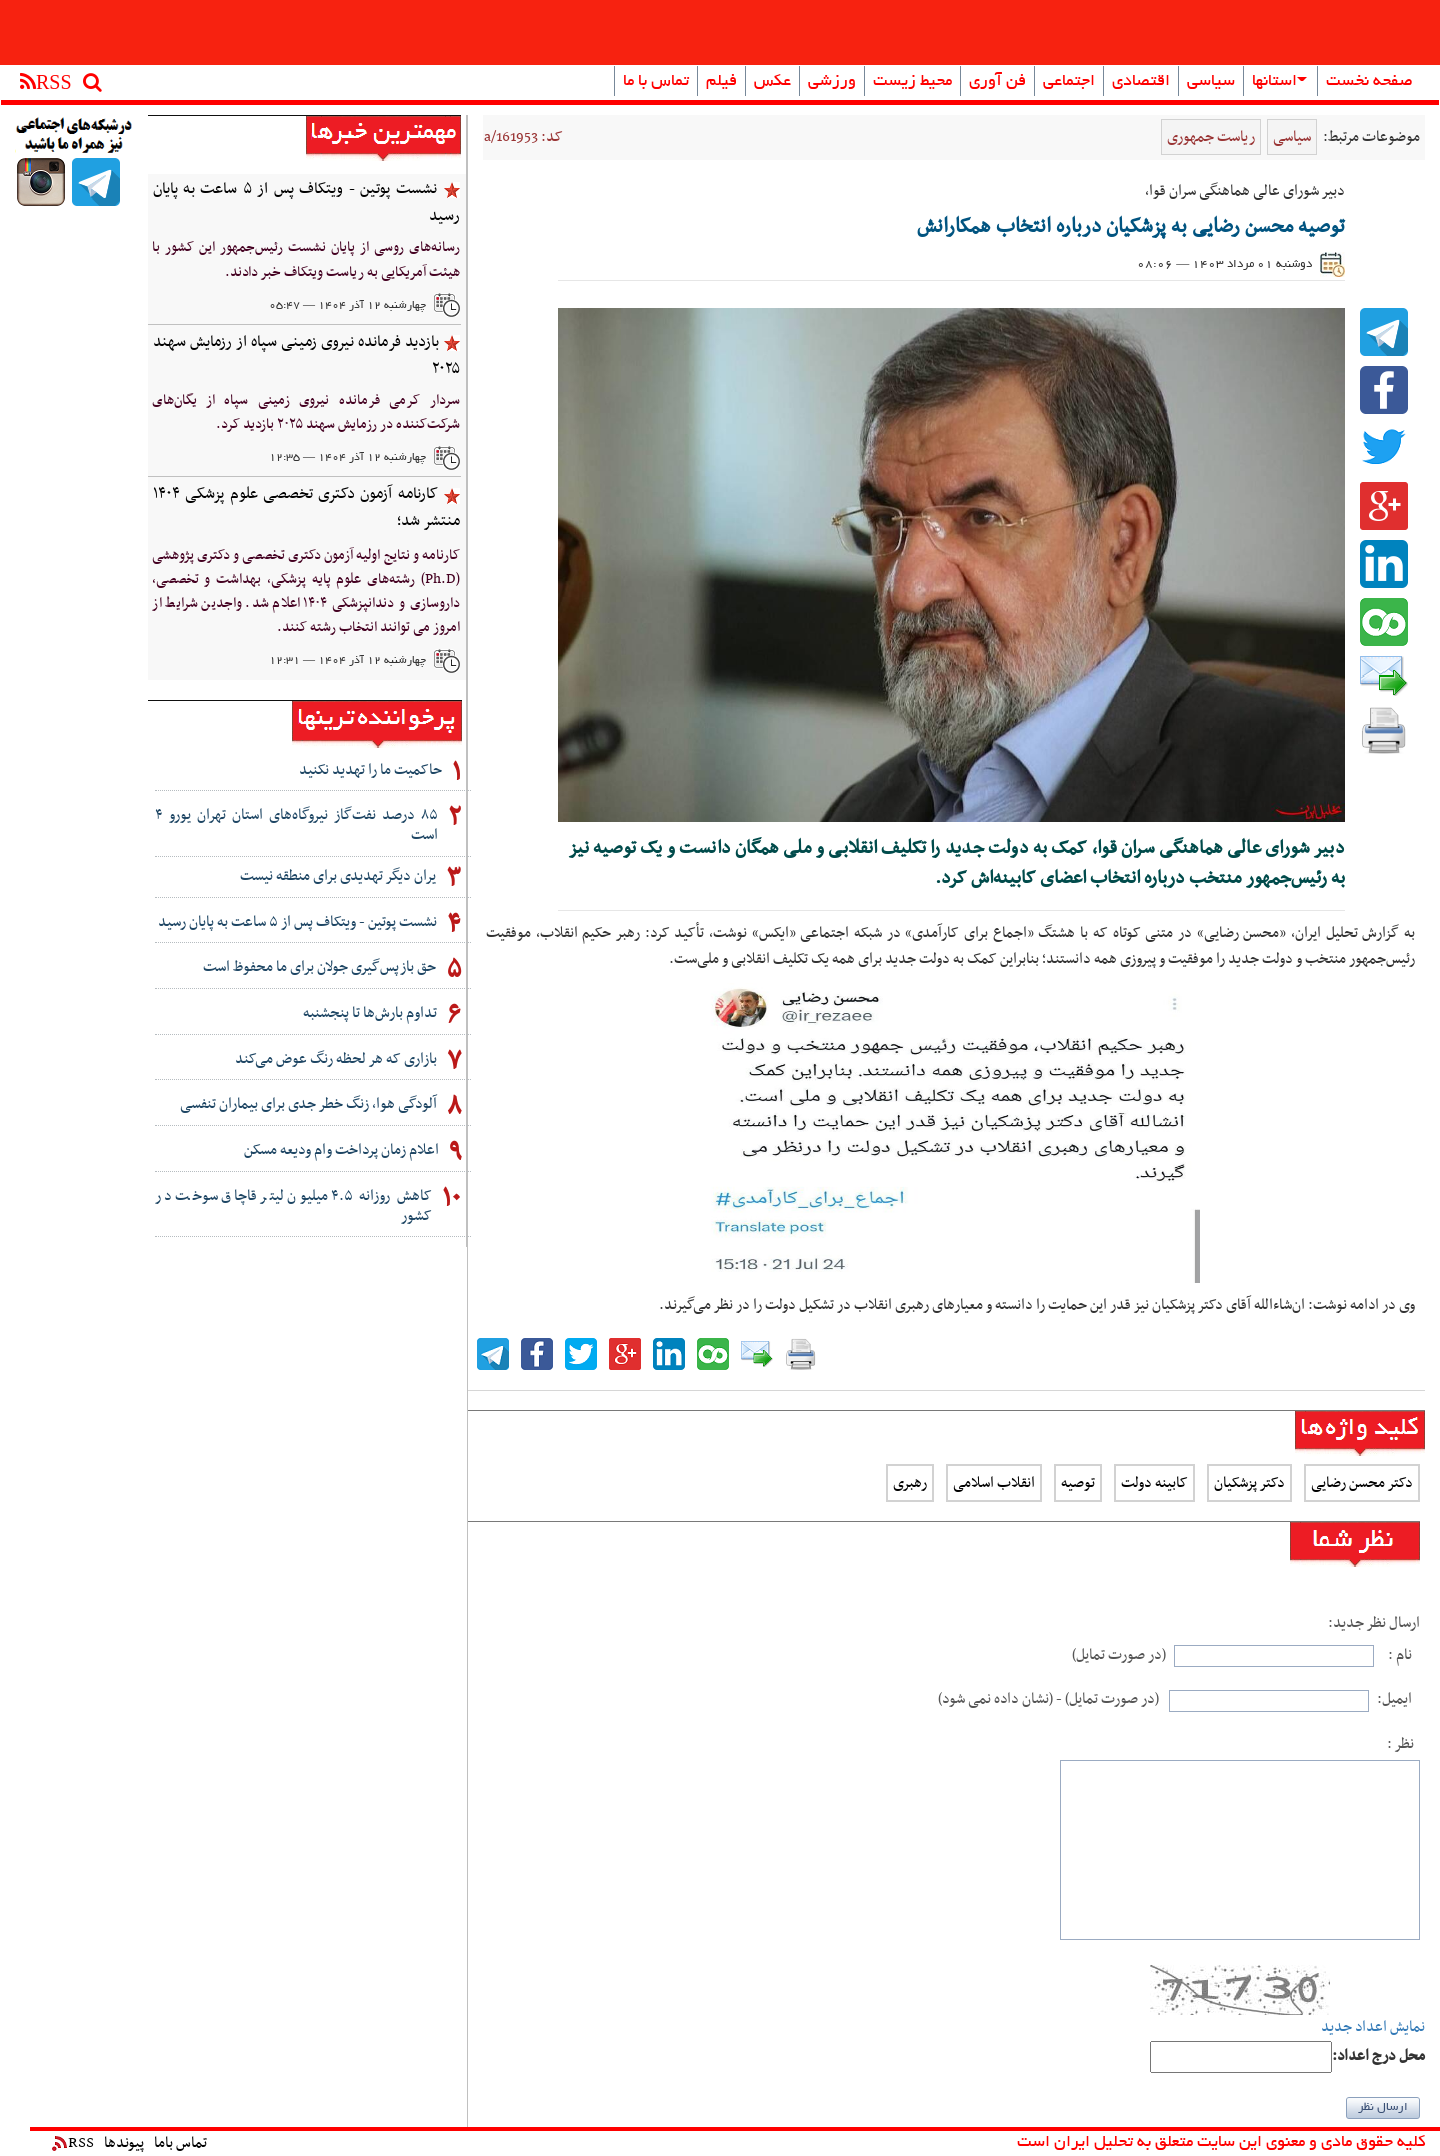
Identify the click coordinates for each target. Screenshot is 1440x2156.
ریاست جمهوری (1211, 137)
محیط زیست (912, 82)
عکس (772, 82)
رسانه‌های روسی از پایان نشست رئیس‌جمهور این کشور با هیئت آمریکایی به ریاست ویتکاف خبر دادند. (306, 259)
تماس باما (180, 2143)
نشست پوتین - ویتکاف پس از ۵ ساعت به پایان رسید (306, 202)
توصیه (1078, 1483)
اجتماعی (1069, 82)
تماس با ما (656, 82)
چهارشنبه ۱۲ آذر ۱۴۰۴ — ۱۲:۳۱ (347, 661)
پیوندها (124, 2143)
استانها (1279, 82)
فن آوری (997, 82)
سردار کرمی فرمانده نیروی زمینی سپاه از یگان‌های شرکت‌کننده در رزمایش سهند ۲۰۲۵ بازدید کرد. (306, 412)
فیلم (721, 82)
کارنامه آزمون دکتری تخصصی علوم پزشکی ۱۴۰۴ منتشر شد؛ (306, 507)
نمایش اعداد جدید (1373, 2027)
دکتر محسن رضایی (1362, 1483)
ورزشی (832, 82)
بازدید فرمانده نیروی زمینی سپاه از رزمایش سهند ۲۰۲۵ (306, 355)
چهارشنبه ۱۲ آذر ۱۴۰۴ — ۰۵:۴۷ (347, 306)
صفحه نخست (1369, 82)
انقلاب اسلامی (994, 1483)
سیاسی (1211, 82)
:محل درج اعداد (1378, 2056)
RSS (73, 2143)
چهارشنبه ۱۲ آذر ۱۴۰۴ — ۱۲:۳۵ (347, 458)
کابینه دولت (1154, 1483)
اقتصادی (1141, 82)
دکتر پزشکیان (1249, 1483)
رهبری (910, 1483)
